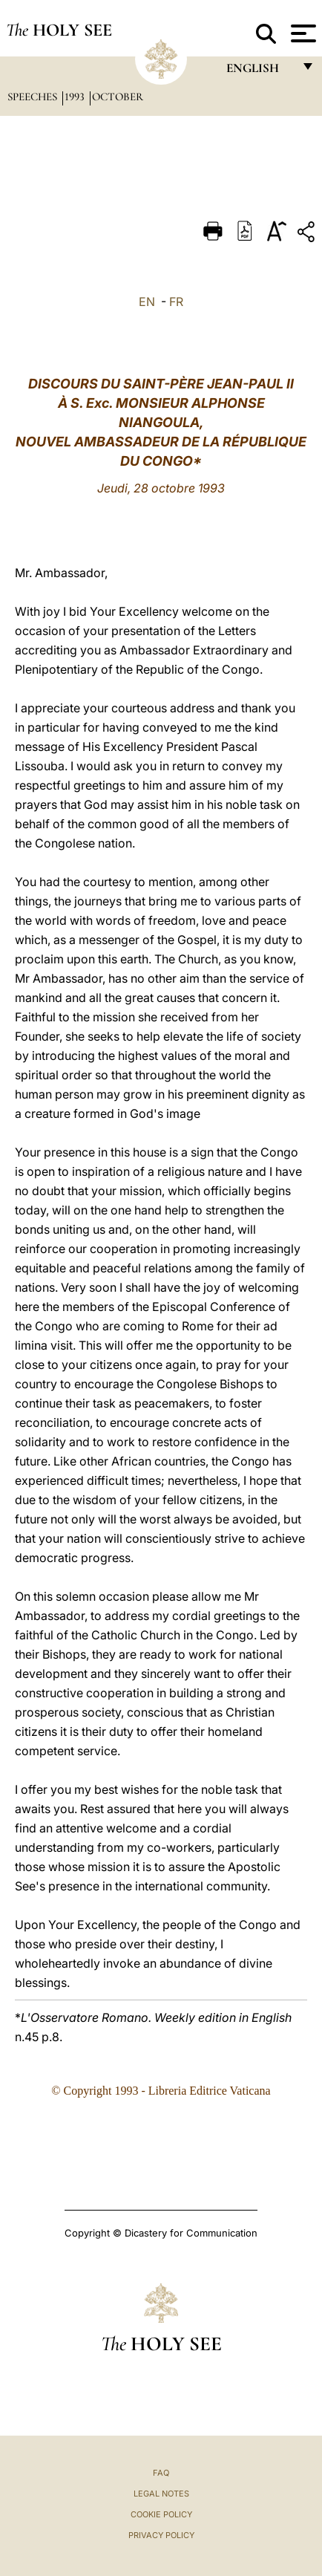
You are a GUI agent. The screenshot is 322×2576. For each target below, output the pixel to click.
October (117, 96)
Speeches (33, 96)
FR (176, 301)
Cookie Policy (161, 2514)
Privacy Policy (161, 2535)
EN (147, 301)
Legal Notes (161, 2493)
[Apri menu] (301, 33)
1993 (76, 96)
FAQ (161, 2473)
